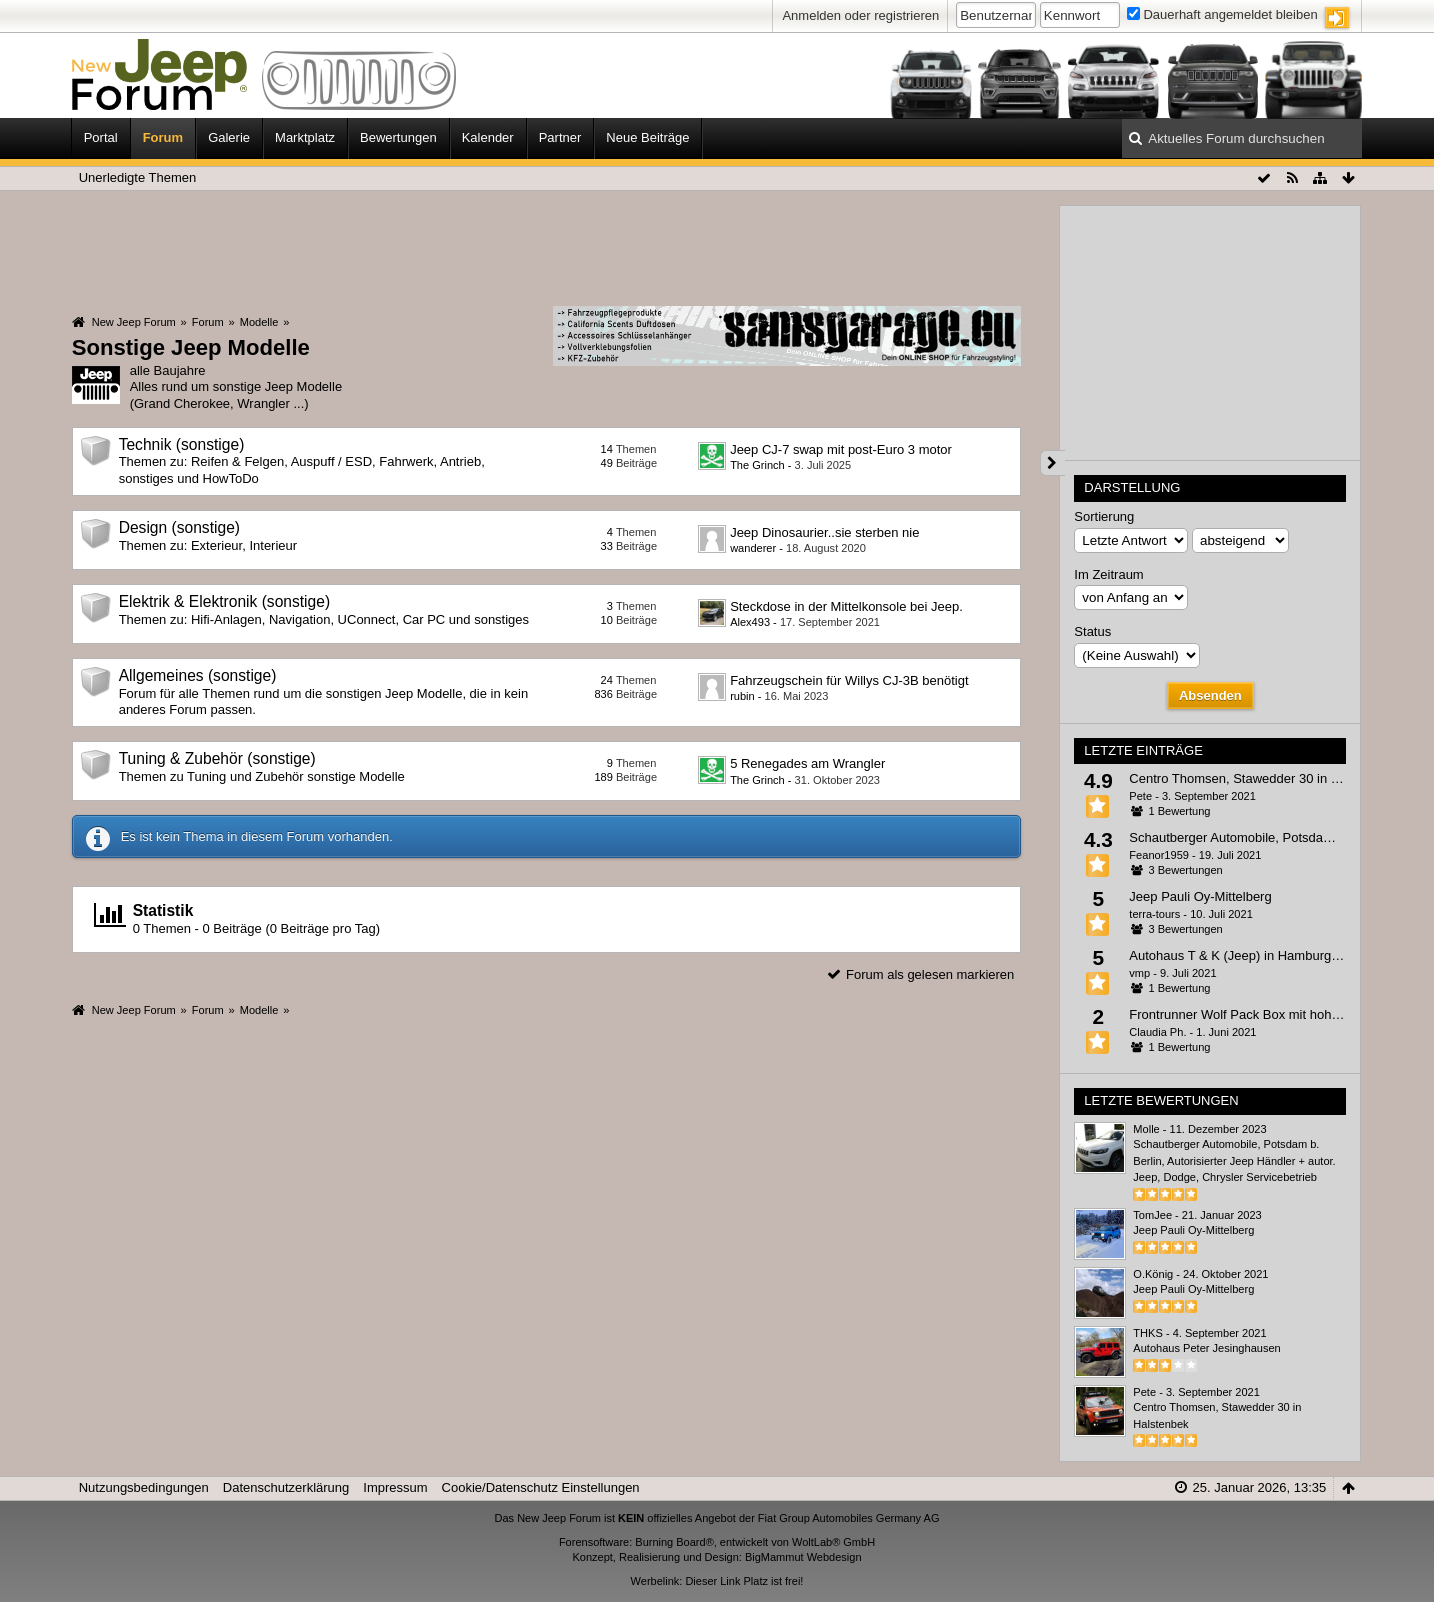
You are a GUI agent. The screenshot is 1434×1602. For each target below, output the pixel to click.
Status (1092, 631)
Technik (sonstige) (182, 444)
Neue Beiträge (647, 137)
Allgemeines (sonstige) (198, 675)
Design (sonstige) (179, 527)
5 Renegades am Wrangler (807, 763)
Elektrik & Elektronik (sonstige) (224, 601)
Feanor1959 (1159, 855)
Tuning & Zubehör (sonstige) (217, 758)
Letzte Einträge (1143, 750)
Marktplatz (305, 137)
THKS (1147, 1333)
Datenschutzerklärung (286, 1487)
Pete (1140, 796)
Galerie (229, 137)
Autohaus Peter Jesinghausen (1206, 1348)
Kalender (488, 137)
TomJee (1152, 1215)
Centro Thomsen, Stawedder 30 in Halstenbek (1262, 778)
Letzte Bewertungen (1161, 1100)
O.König (1153, 1274)
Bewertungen (398, 137)
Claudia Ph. (1157, 1032)
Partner (560, 137)
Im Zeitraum (1108, 574)
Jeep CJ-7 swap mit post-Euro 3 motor (841, 449)
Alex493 (750, 622)
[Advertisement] (547, 247)
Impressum (395, 1487)
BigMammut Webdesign (803, 1557)
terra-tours (1154, 914)
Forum (163, 137)
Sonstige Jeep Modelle (191, 347)
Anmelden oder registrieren (860, 15)
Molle (1146, 1129)
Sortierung (1104, 516)
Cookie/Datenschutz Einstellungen (541, 1487)
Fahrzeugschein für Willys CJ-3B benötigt (849, 680)
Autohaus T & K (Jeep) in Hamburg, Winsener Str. (1272, 955)
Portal (101, 137)
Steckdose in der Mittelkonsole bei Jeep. (846, 606)
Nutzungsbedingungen (144, 1487)
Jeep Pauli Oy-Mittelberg (1200, 896)
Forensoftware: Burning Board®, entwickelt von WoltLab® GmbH (717, 1542)
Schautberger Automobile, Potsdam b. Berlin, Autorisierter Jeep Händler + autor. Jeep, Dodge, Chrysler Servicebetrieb (1234, 1160)
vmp (1139, 973)
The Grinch (757, 465)
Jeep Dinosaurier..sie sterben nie (824, 532)
